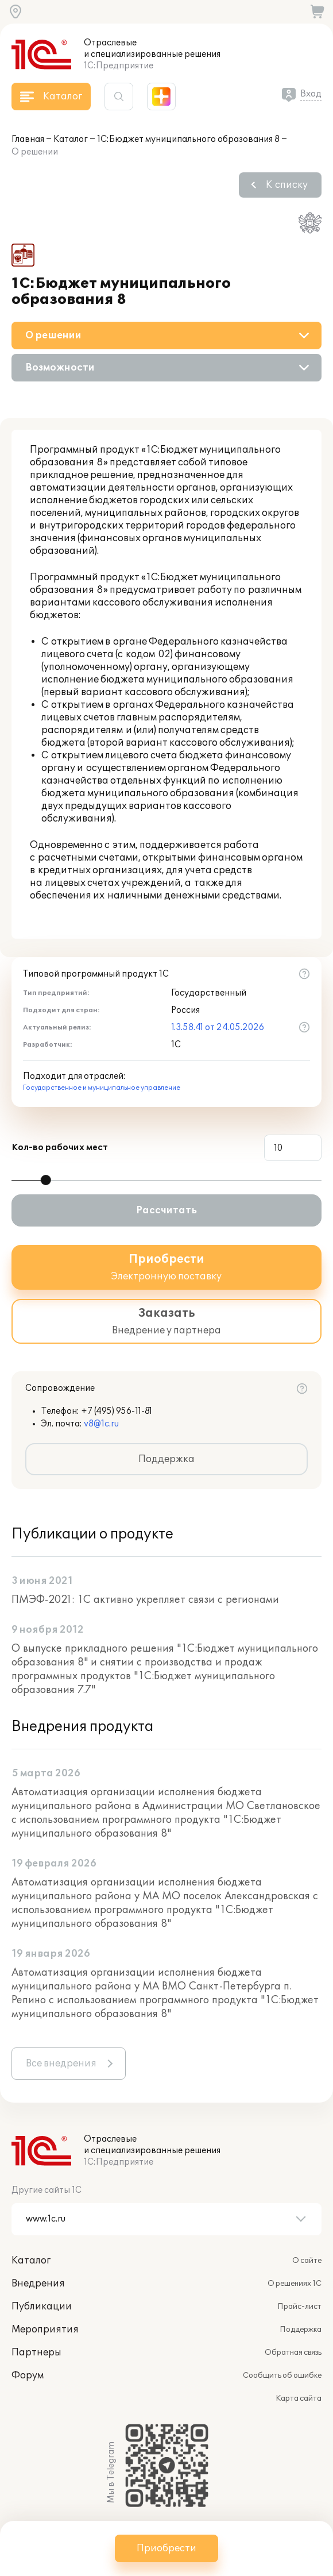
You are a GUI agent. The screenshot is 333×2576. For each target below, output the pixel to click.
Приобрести (166, 2548)
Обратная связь (293, 2352)
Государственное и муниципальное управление (101, 1088)
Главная (27, 139)
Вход (311, 94)
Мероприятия (45, 2329)
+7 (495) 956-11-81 (116, 1411)
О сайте (307, 2260)
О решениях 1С (295, 2283)
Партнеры (36, 2352)
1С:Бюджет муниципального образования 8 (188, 139)
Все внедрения (61, 2063)
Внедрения (38, 2283)
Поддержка (166, 1459)
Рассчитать (166, 1210)
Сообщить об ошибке (282, 2375)
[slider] (46, 1180)
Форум (27, 2375)
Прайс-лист (299, 2306)
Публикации (41, 2306)
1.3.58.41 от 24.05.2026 (217, 1027)
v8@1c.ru (101, 1424)
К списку (287, 185)
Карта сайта (299, 2398)
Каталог (70, 139)
